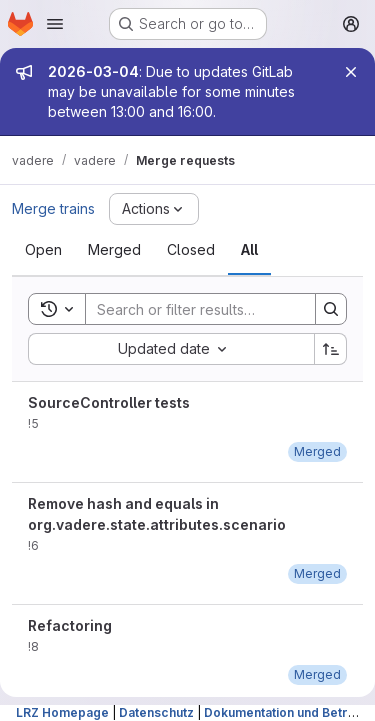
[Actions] (154, 209)
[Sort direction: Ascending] (331, 349)
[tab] (43, 250)
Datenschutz (156, 712)
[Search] (217, 309)
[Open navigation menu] (55, 24)
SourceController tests (109, 402)
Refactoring (70, 625)
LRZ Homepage (62, 712)
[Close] (351, 72)
